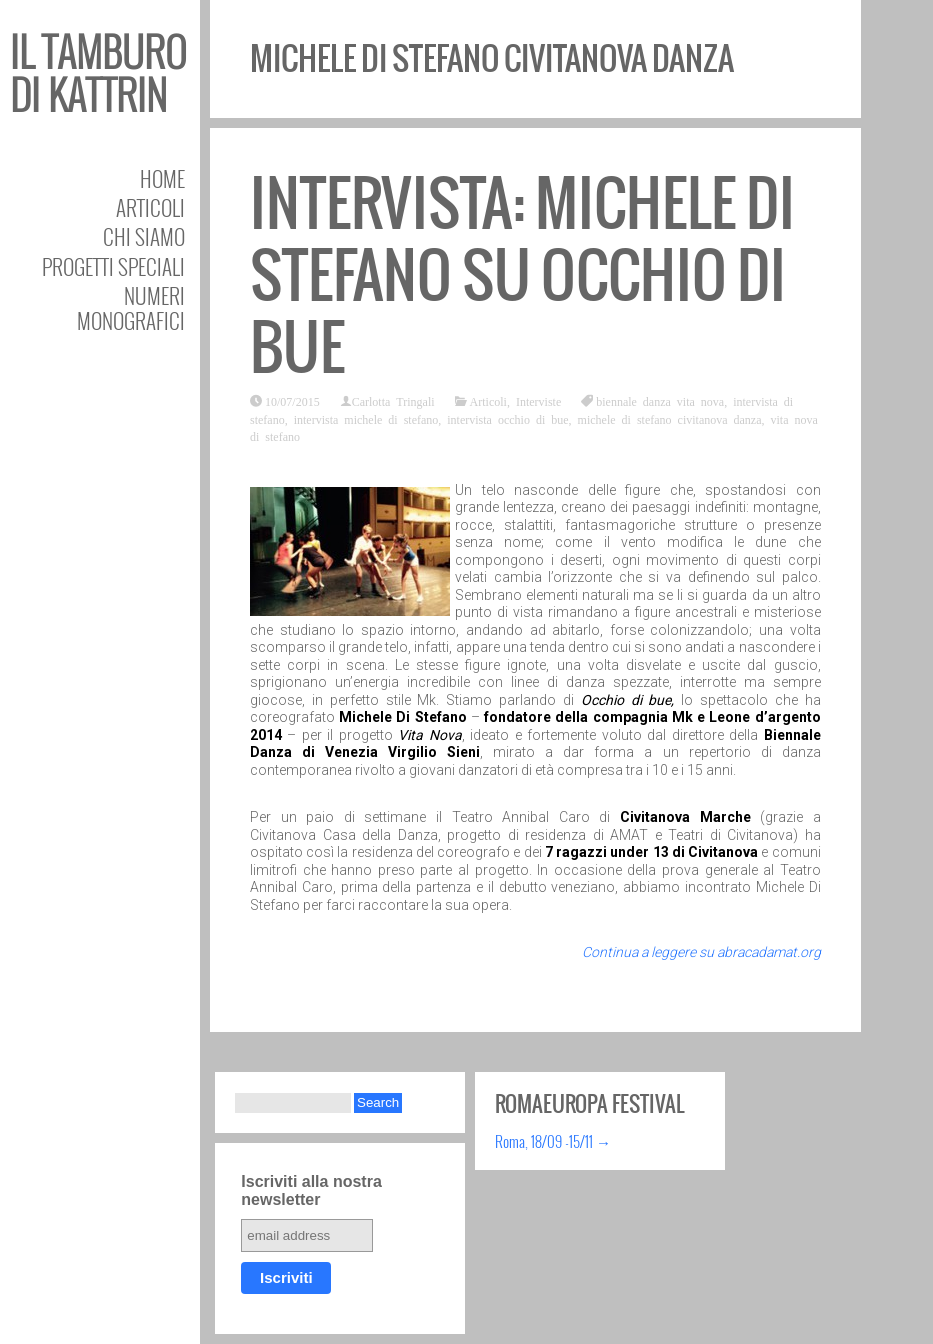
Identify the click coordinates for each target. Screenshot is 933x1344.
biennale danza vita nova (660, 401)
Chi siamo (144, 236)
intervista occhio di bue (507, 419)
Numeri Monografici (131, 308)
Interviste (538, 401)
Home (162, 178)
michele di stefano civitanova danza (670, 419)
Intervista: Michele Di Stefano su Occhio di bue (522, 275)
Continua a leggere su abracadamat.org (701, 952)
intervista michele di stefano (366, 419)
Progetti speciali (113, 266)
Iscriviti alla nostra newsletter (311, 1190)
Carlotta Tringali (393, 401)
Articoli (150, 207)
